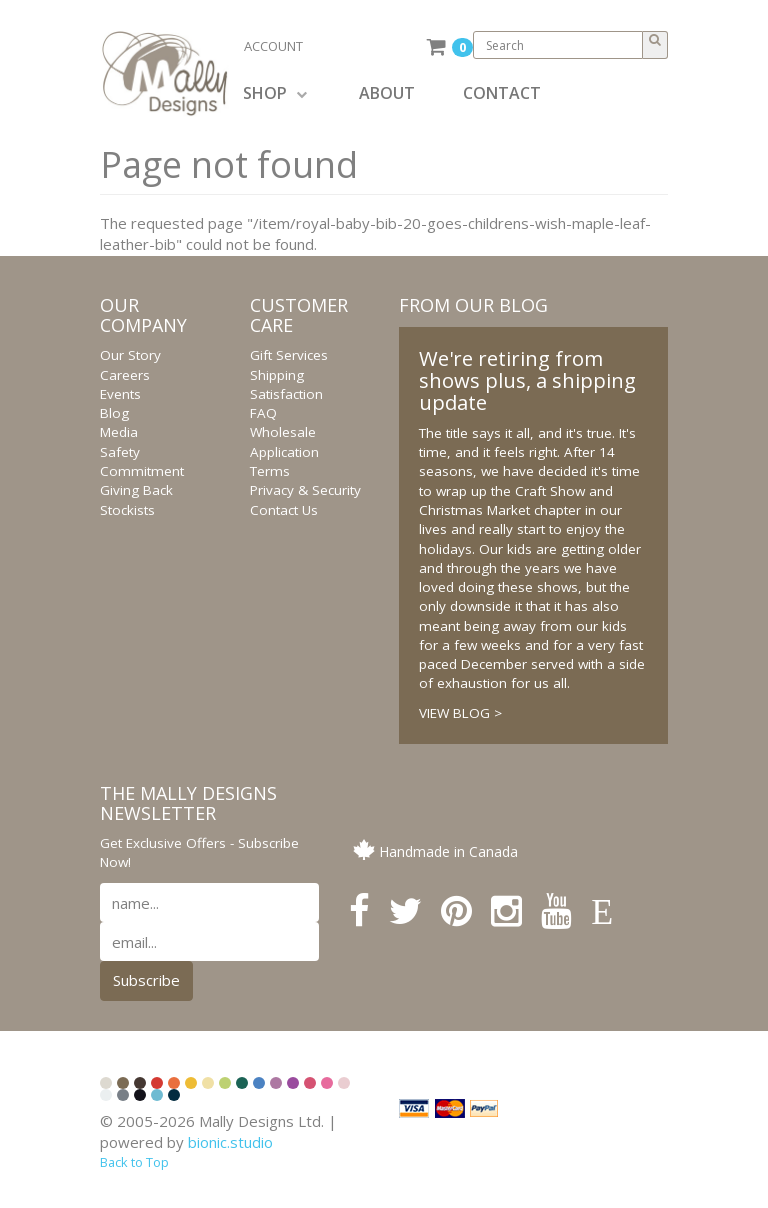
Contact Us (284, 510)
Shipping (277, 375)
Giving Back (136, 490)
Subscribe (146, 980)
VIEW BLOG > (460, 713)
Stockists (127, 510)
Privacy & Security (305, 490)
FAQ (263, 413)
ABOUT (387, 93)
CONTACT (502, 93)
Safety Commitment (142, 461)
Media (119, 432)
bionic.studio (230, 1142)
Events (120, 394)
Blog (114, 413)
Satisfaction (286, 394)
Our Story (130, 355)
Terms (270, 471)
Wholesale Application (284, 441)
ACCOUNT (273, 46)
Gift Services (289, 355)
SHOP (275, 93)
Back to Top (134, 1162)
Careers (125, 375)
